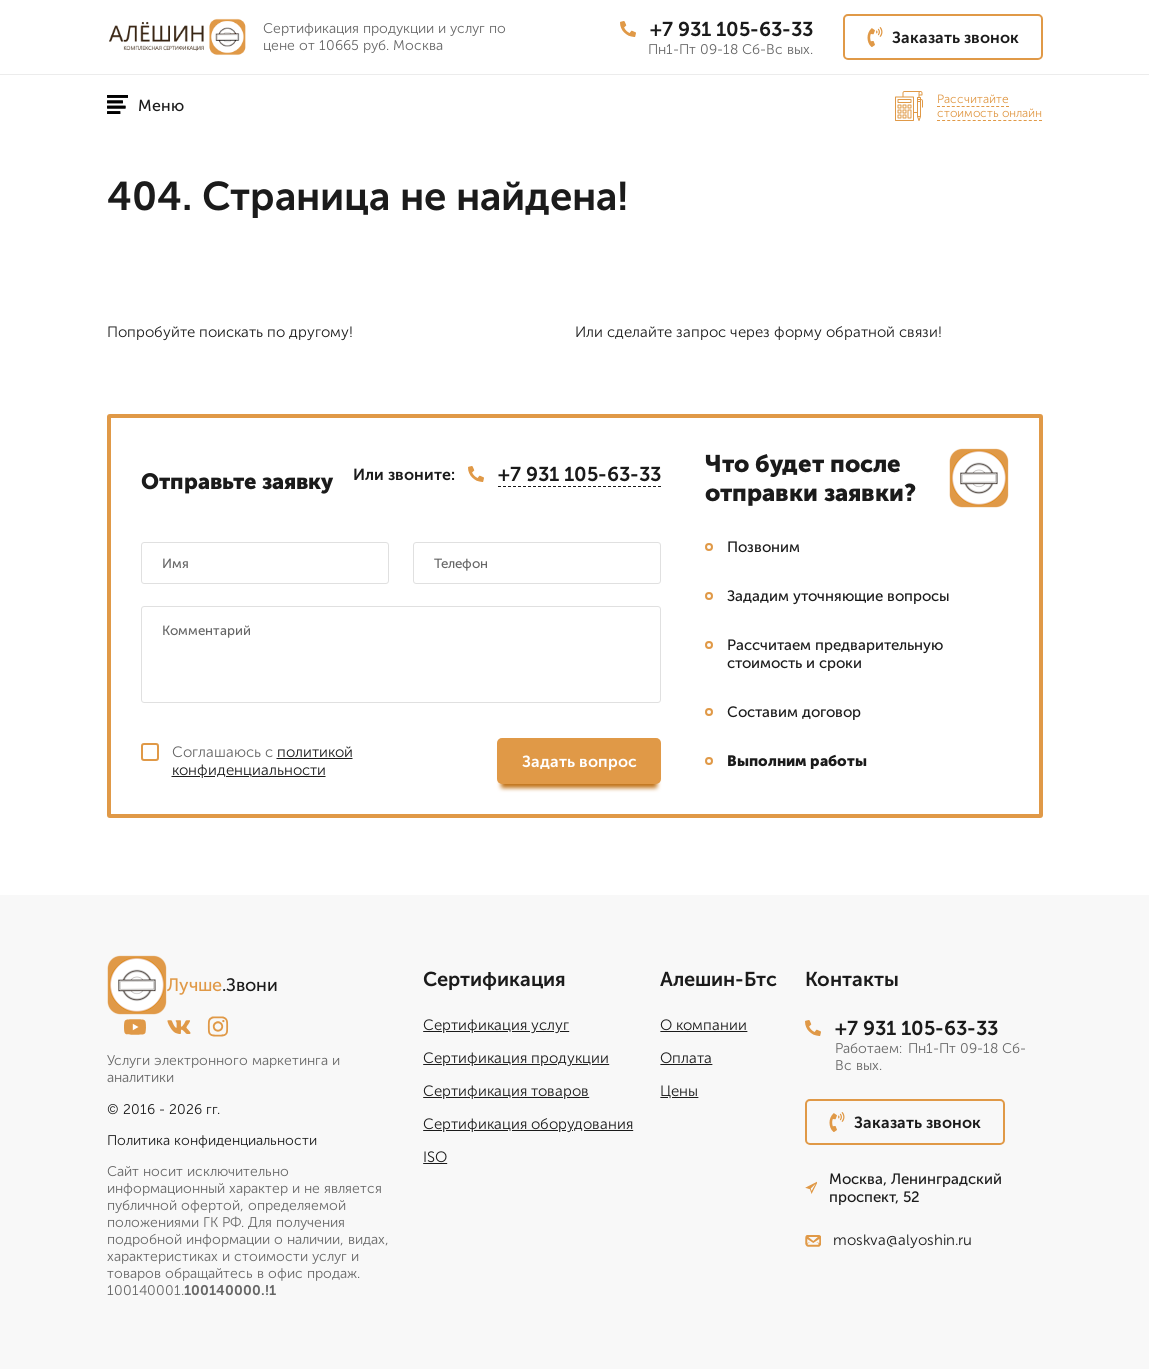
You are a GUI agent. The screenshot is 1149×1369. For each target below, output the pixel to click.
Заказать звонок (943, 37)
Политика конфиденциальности (212, 1140)
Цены (679, 1091)
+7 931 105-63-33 (716, 29)
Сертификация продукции (516, 1058)
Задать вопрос (579, 761)
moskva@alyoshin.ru (888, 1240)
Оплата (686, 1058)
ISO (435, 1157)
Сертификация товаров (506, 1091)
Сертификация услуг (496, 1025)
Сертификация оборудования (528, 1124)
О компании (703, 1025)
